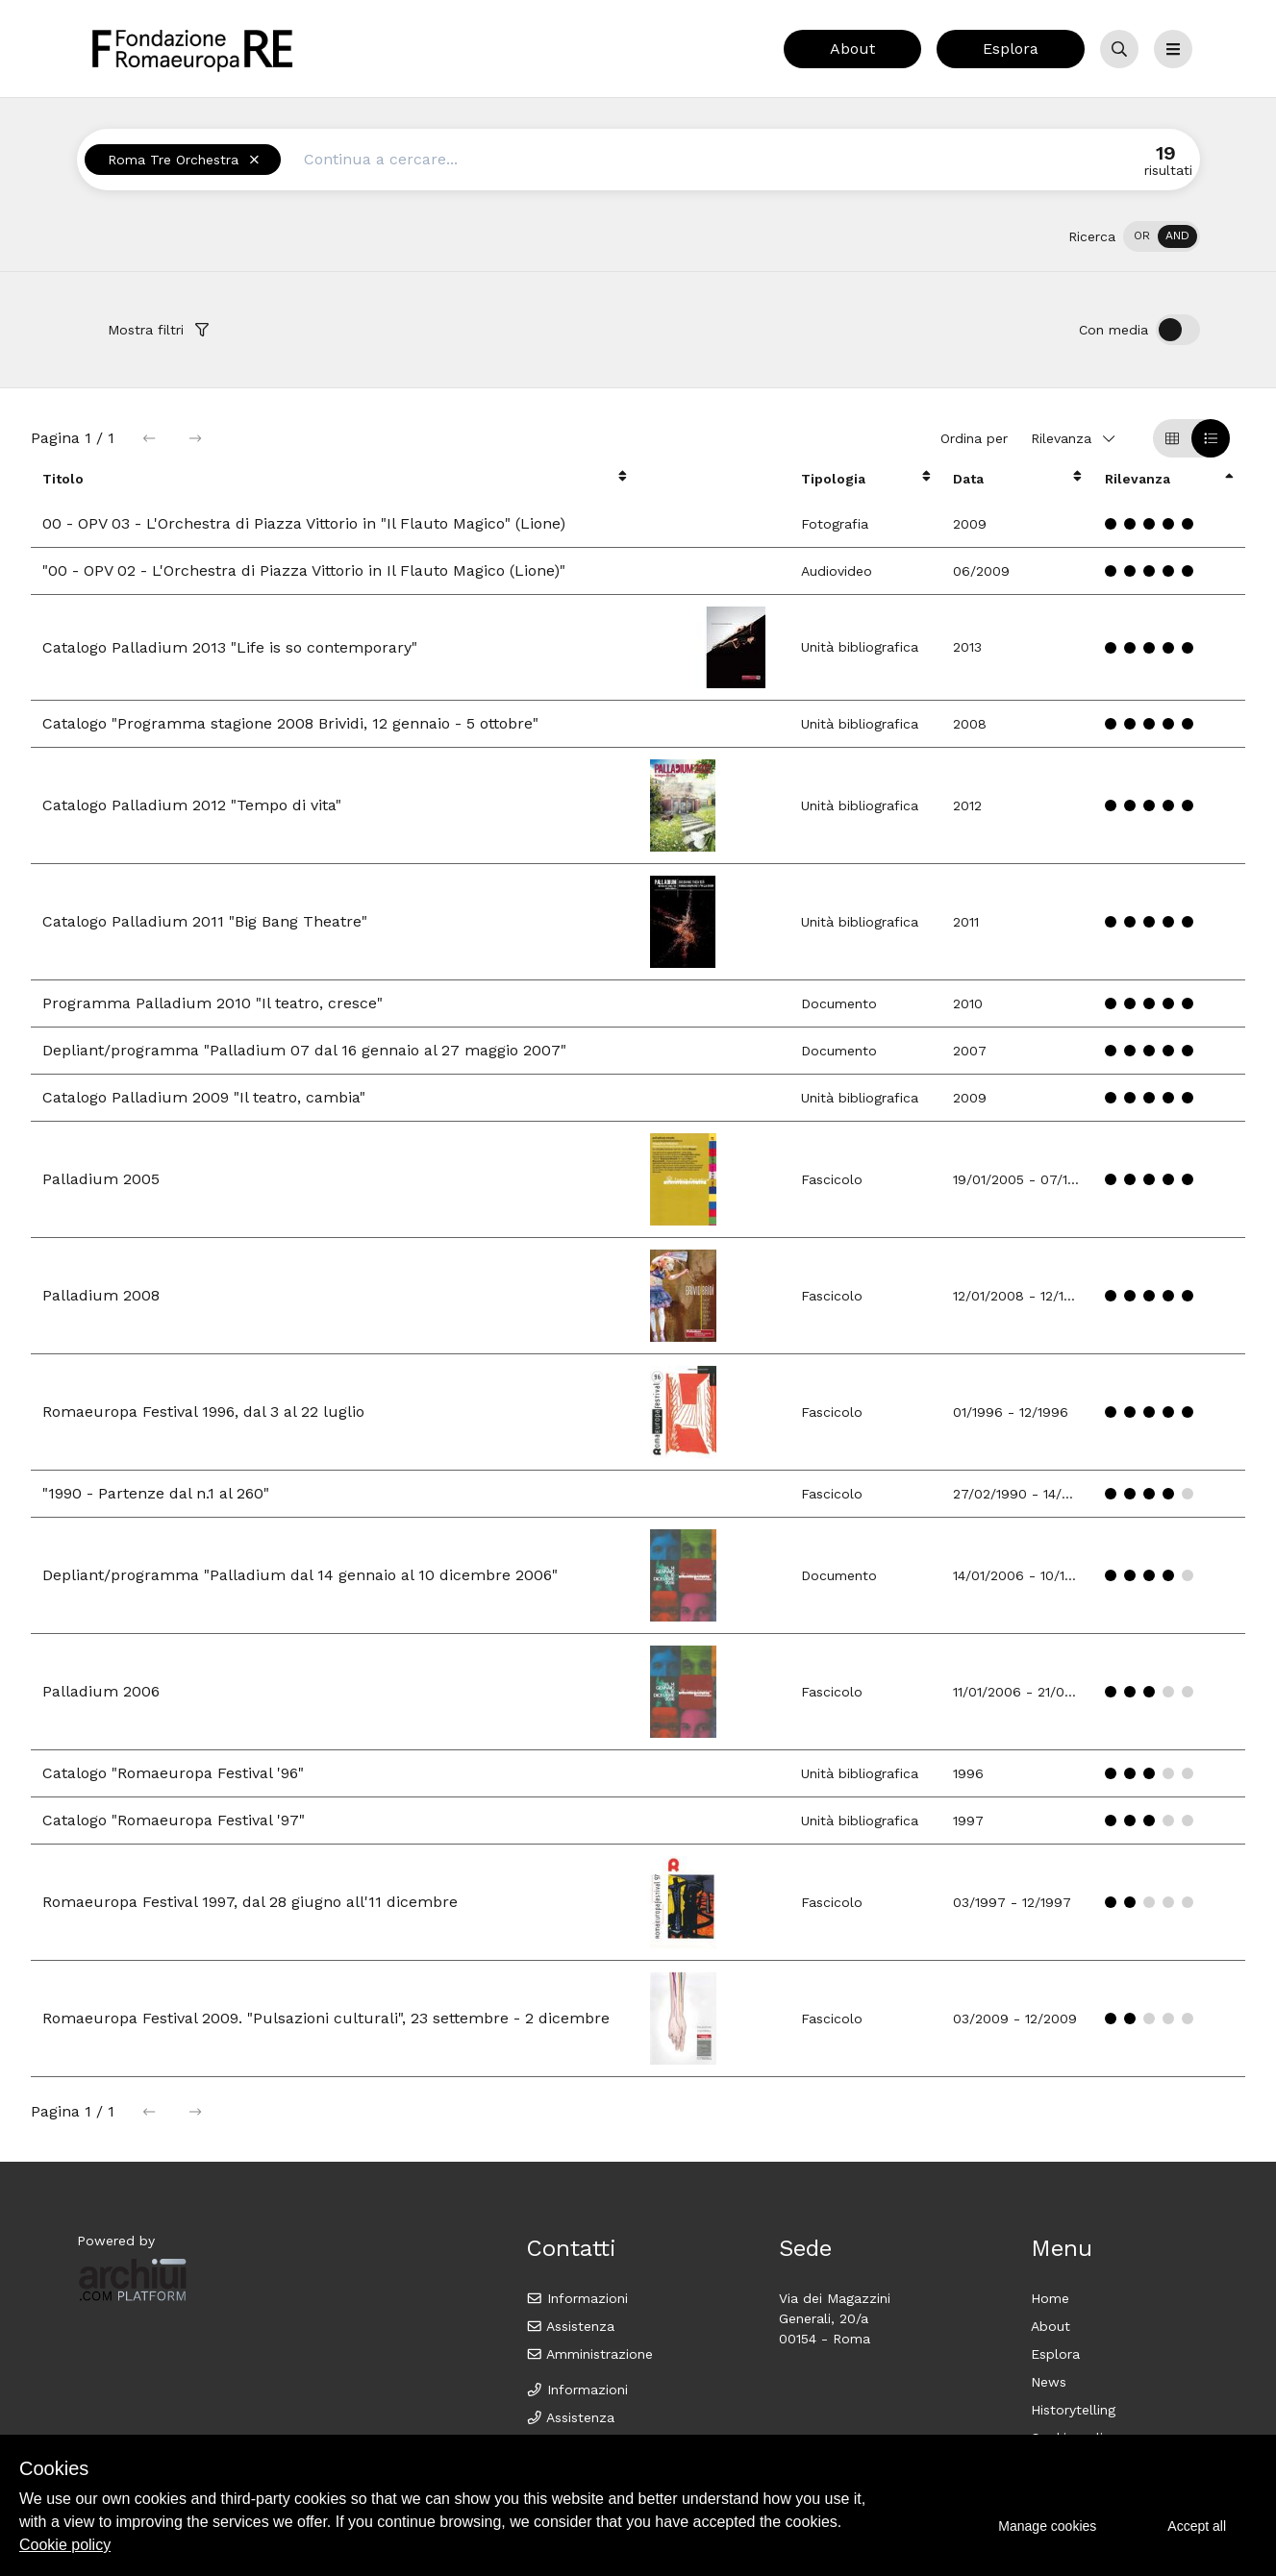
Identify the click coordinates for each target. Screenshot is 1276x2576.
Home (1050, 2298)
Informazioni (577, 2298)
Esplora (1010, 48)
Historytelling (1073, 2409)
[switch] (1161, 236)
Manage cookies (1047, 2526)
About (852, 48)
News (1048, 2382)
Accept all (1196, 2526)
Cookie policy (65, 2545)
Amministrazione (590, 2354)
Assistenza (570, 2326)
